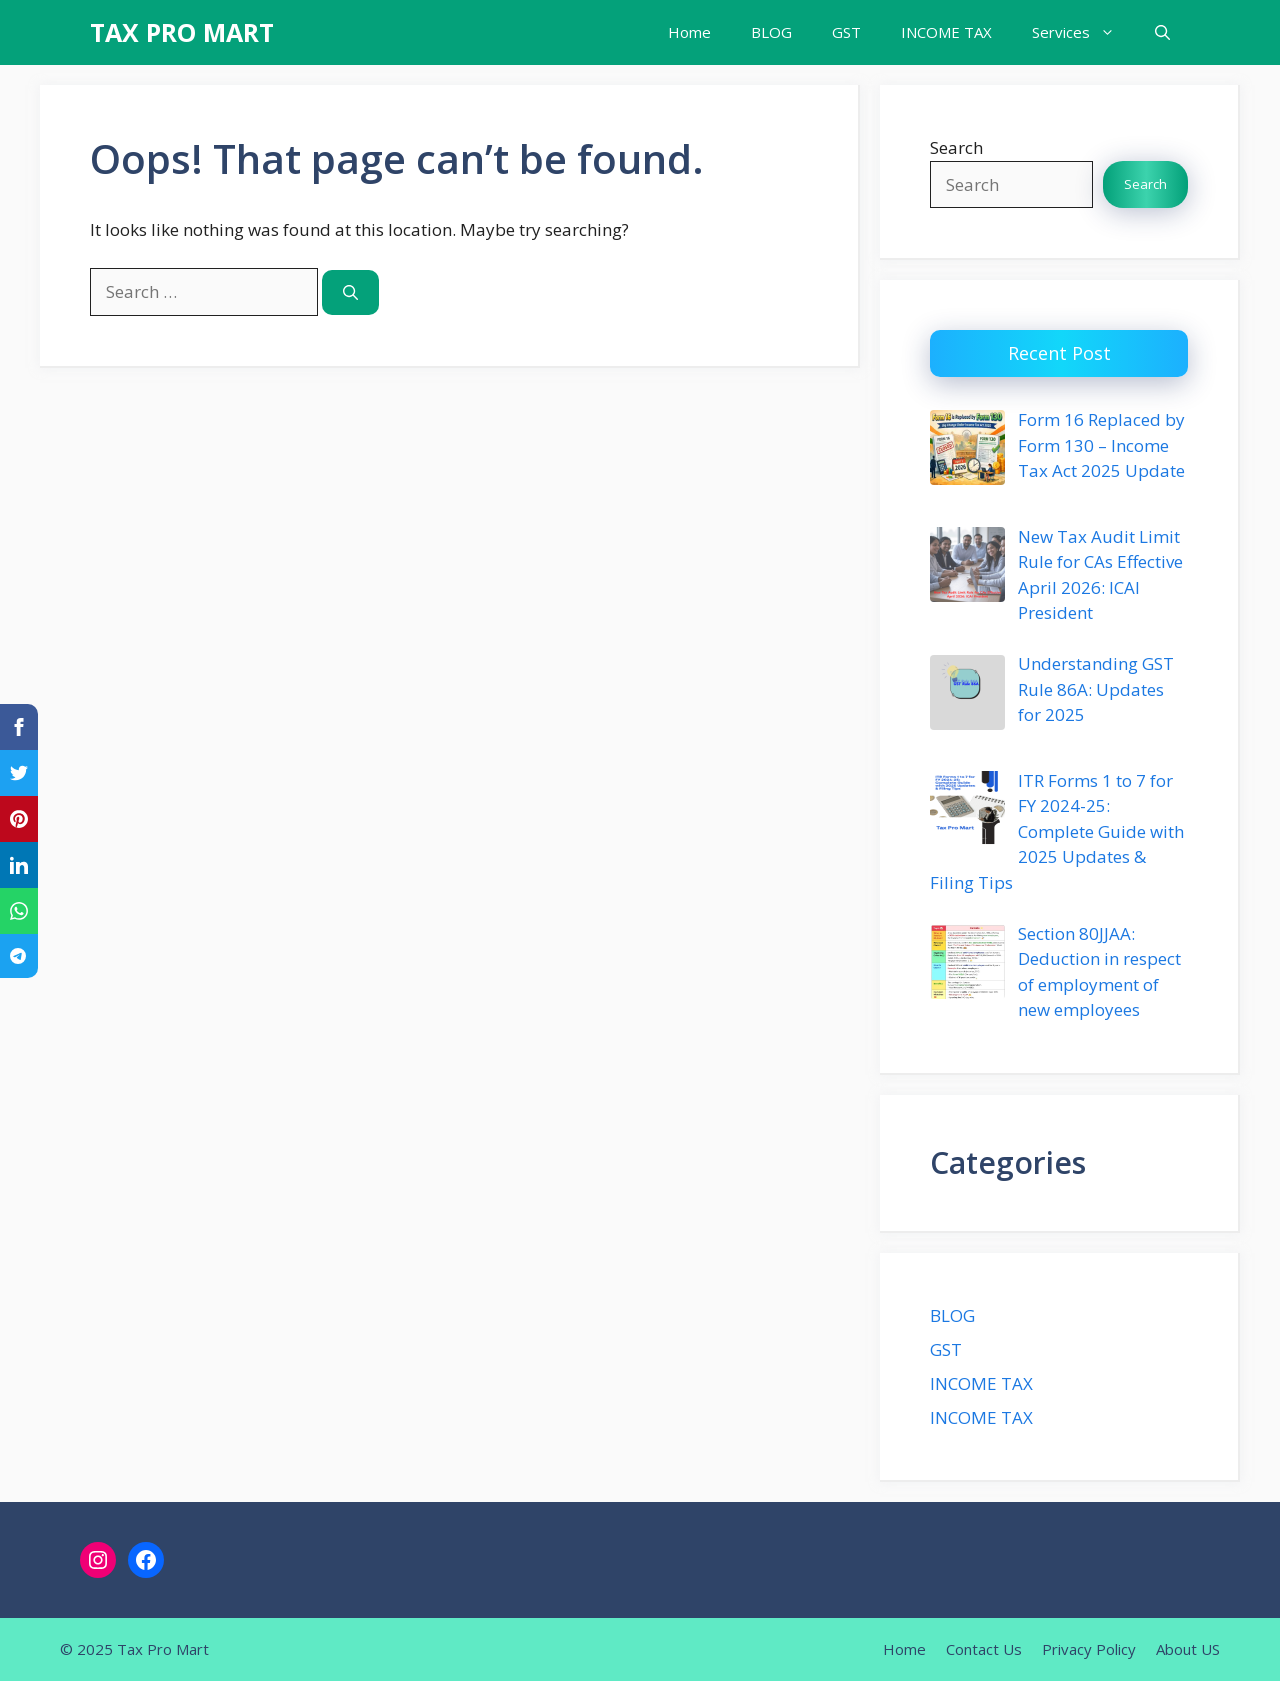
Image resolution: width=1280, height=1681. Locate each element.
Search (956, 147)
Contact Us (984, 1649)
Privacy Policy (1089, 1649)
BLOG (771, 32)
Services (1083, 32)
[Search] (350, 292)
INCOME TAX (946, 32)
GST (846, 32)
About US (1188, 1649)
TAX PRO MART (182, 32)
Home (689, 32)
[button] (1162, 32)
